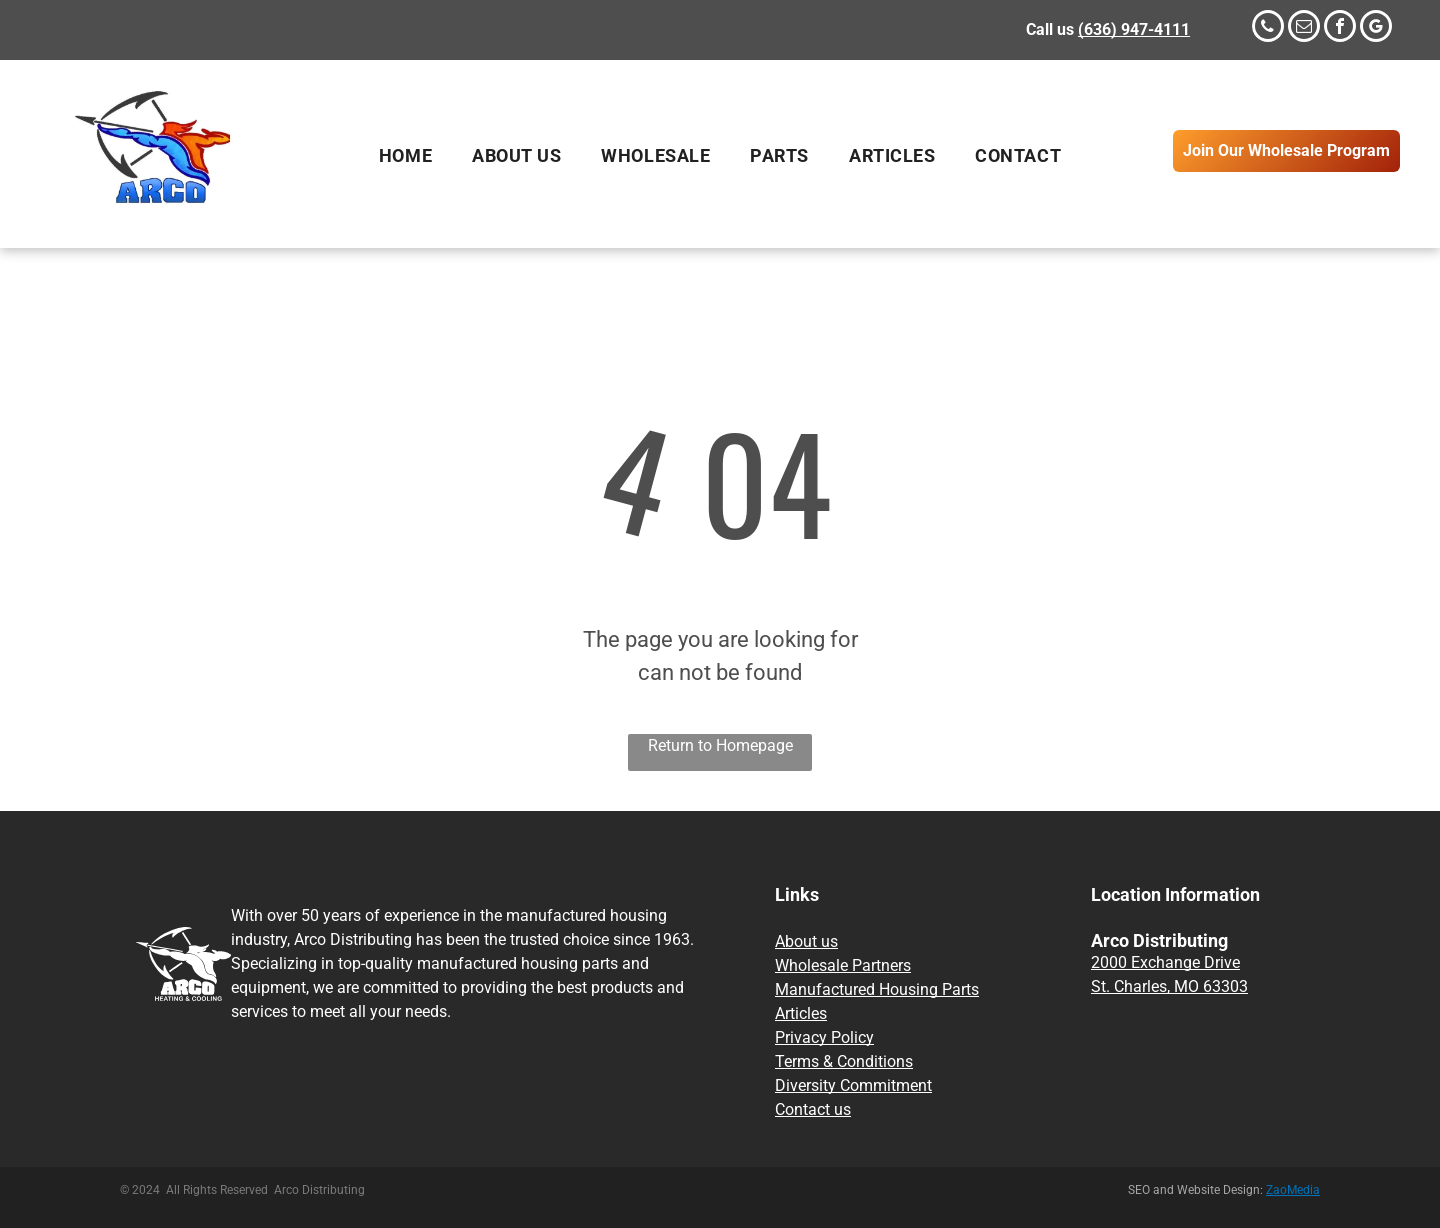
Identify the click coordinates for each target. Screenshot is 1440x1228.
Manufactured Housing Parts (877, 989)
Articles (801, 1013)
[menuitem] (405, 156)
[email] (1304, 28)
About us (806, 941)
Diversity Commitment (853, 1085)
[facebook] (1340, 28)
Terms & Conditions (844, 1061)
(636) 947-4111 (1134, 29)
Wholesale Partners (843, 965)
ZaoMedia (1293, 1190)
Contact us (813, 1109)
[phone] (1268, 28)
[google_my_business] (1376, 28)
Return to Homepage (720, 745)
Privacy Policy (824, 1037)
